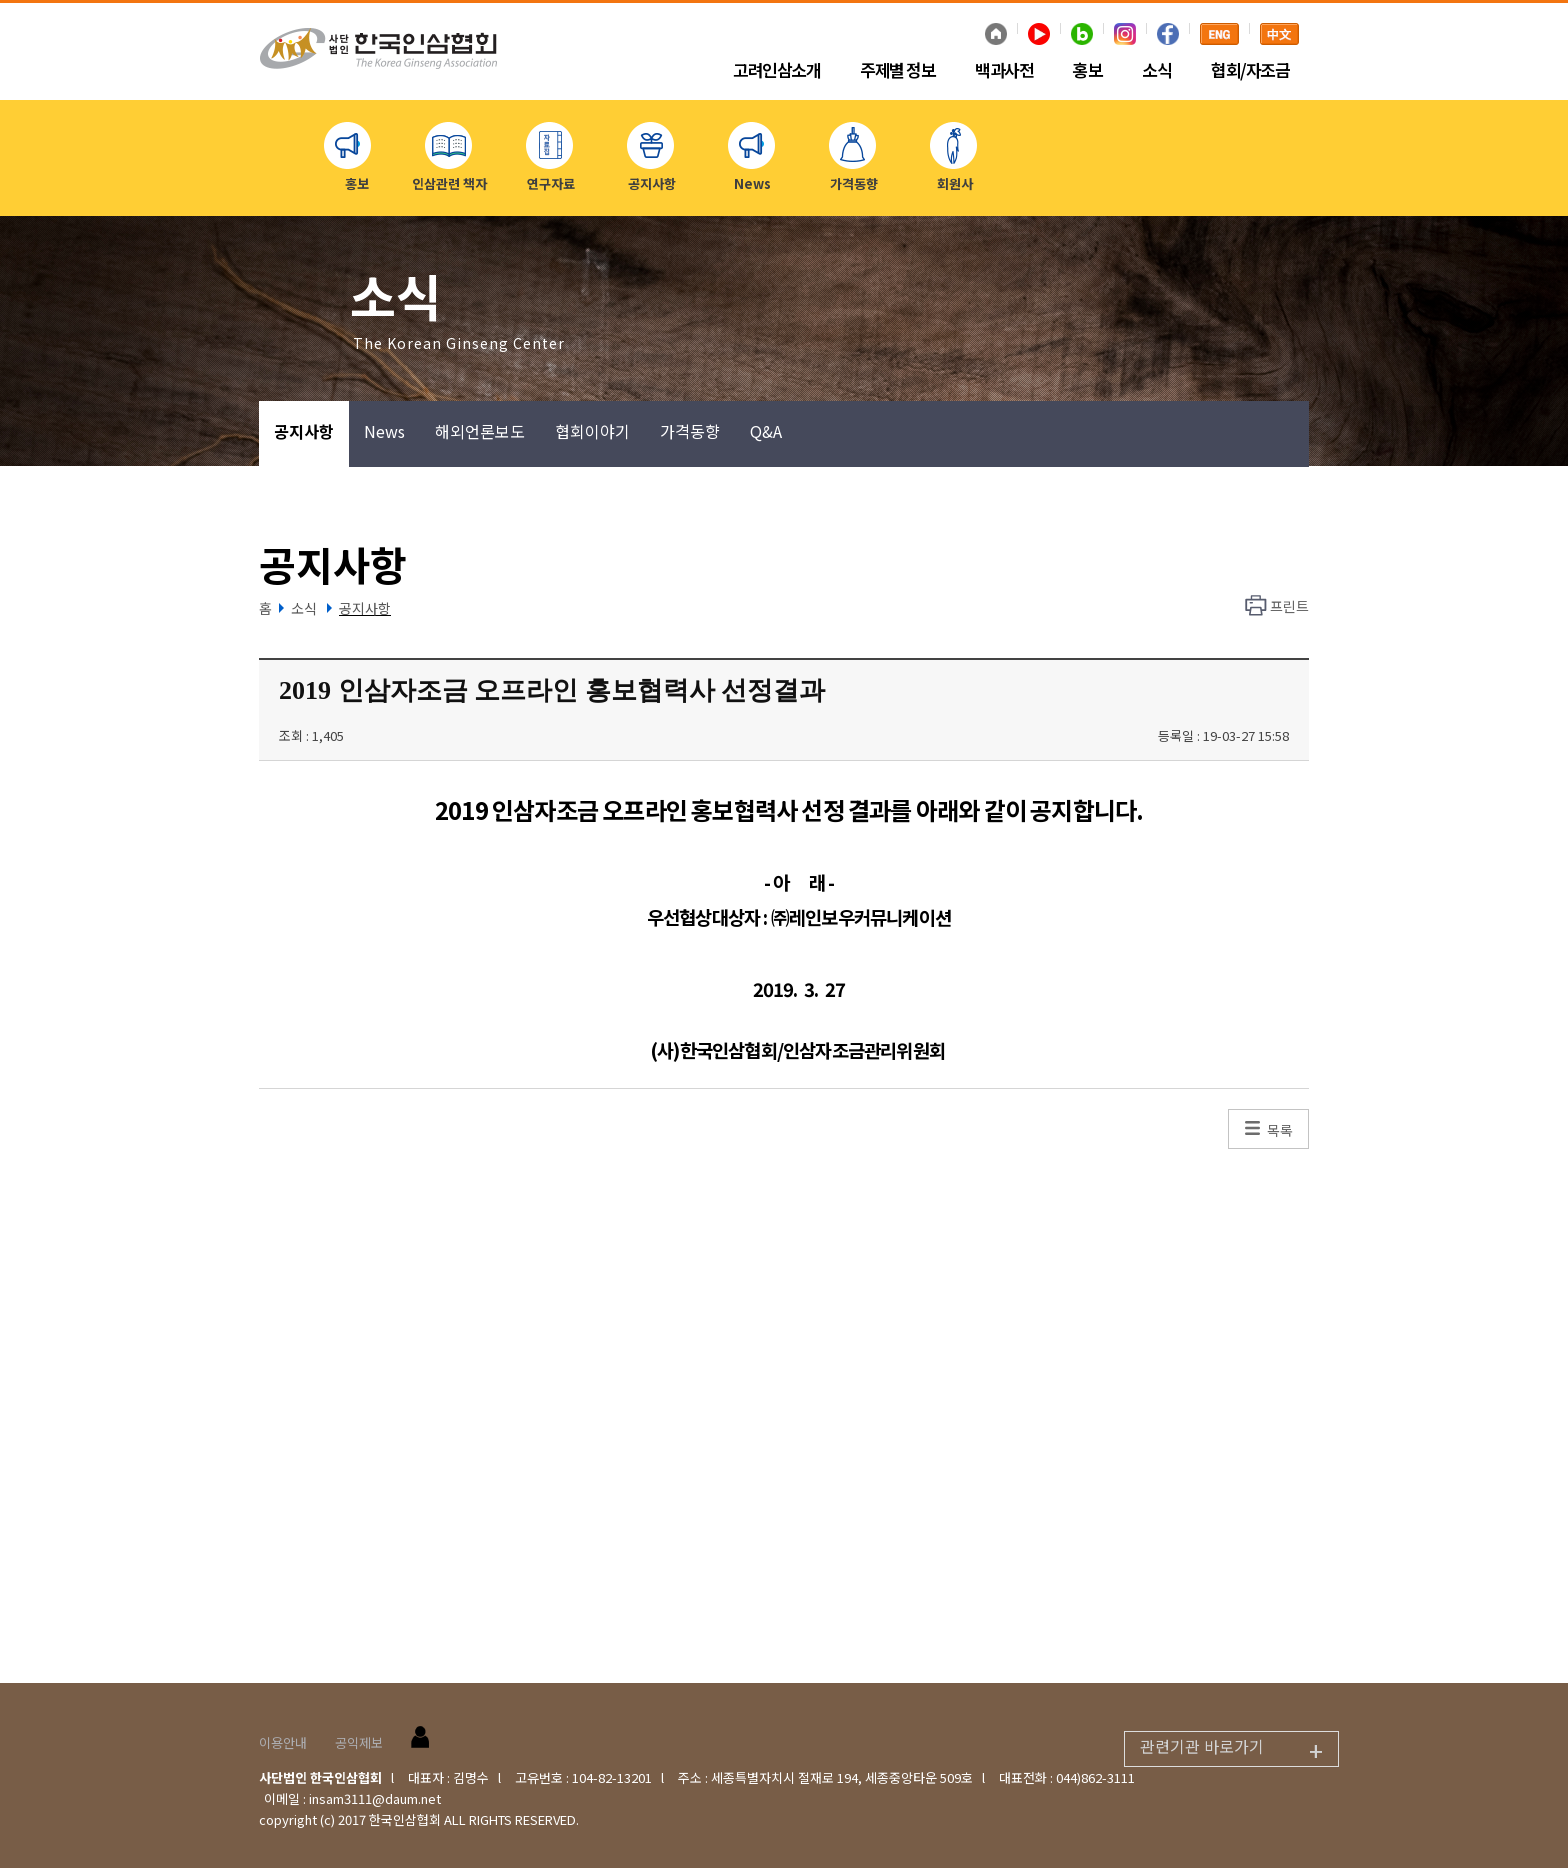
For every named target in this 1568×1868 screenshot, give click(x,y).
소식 (1156, 71)
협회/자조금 (1250, 71)
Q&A (766, 431)
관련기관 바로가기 (1239, 1749)
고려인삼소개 (776, 71)
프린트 (1289, 606)
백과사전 (1004, 71)
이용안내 (283, 1742)
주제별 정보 (897, 71)
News (384, 431)
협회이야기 (592, 431)
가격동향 (690, 431)
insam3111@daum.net (375, 1798)
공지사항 (304, 431)
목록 (1280, 1130)
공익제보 (359, 1742)
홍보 (1087, 71)
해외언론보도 (480, 431)
